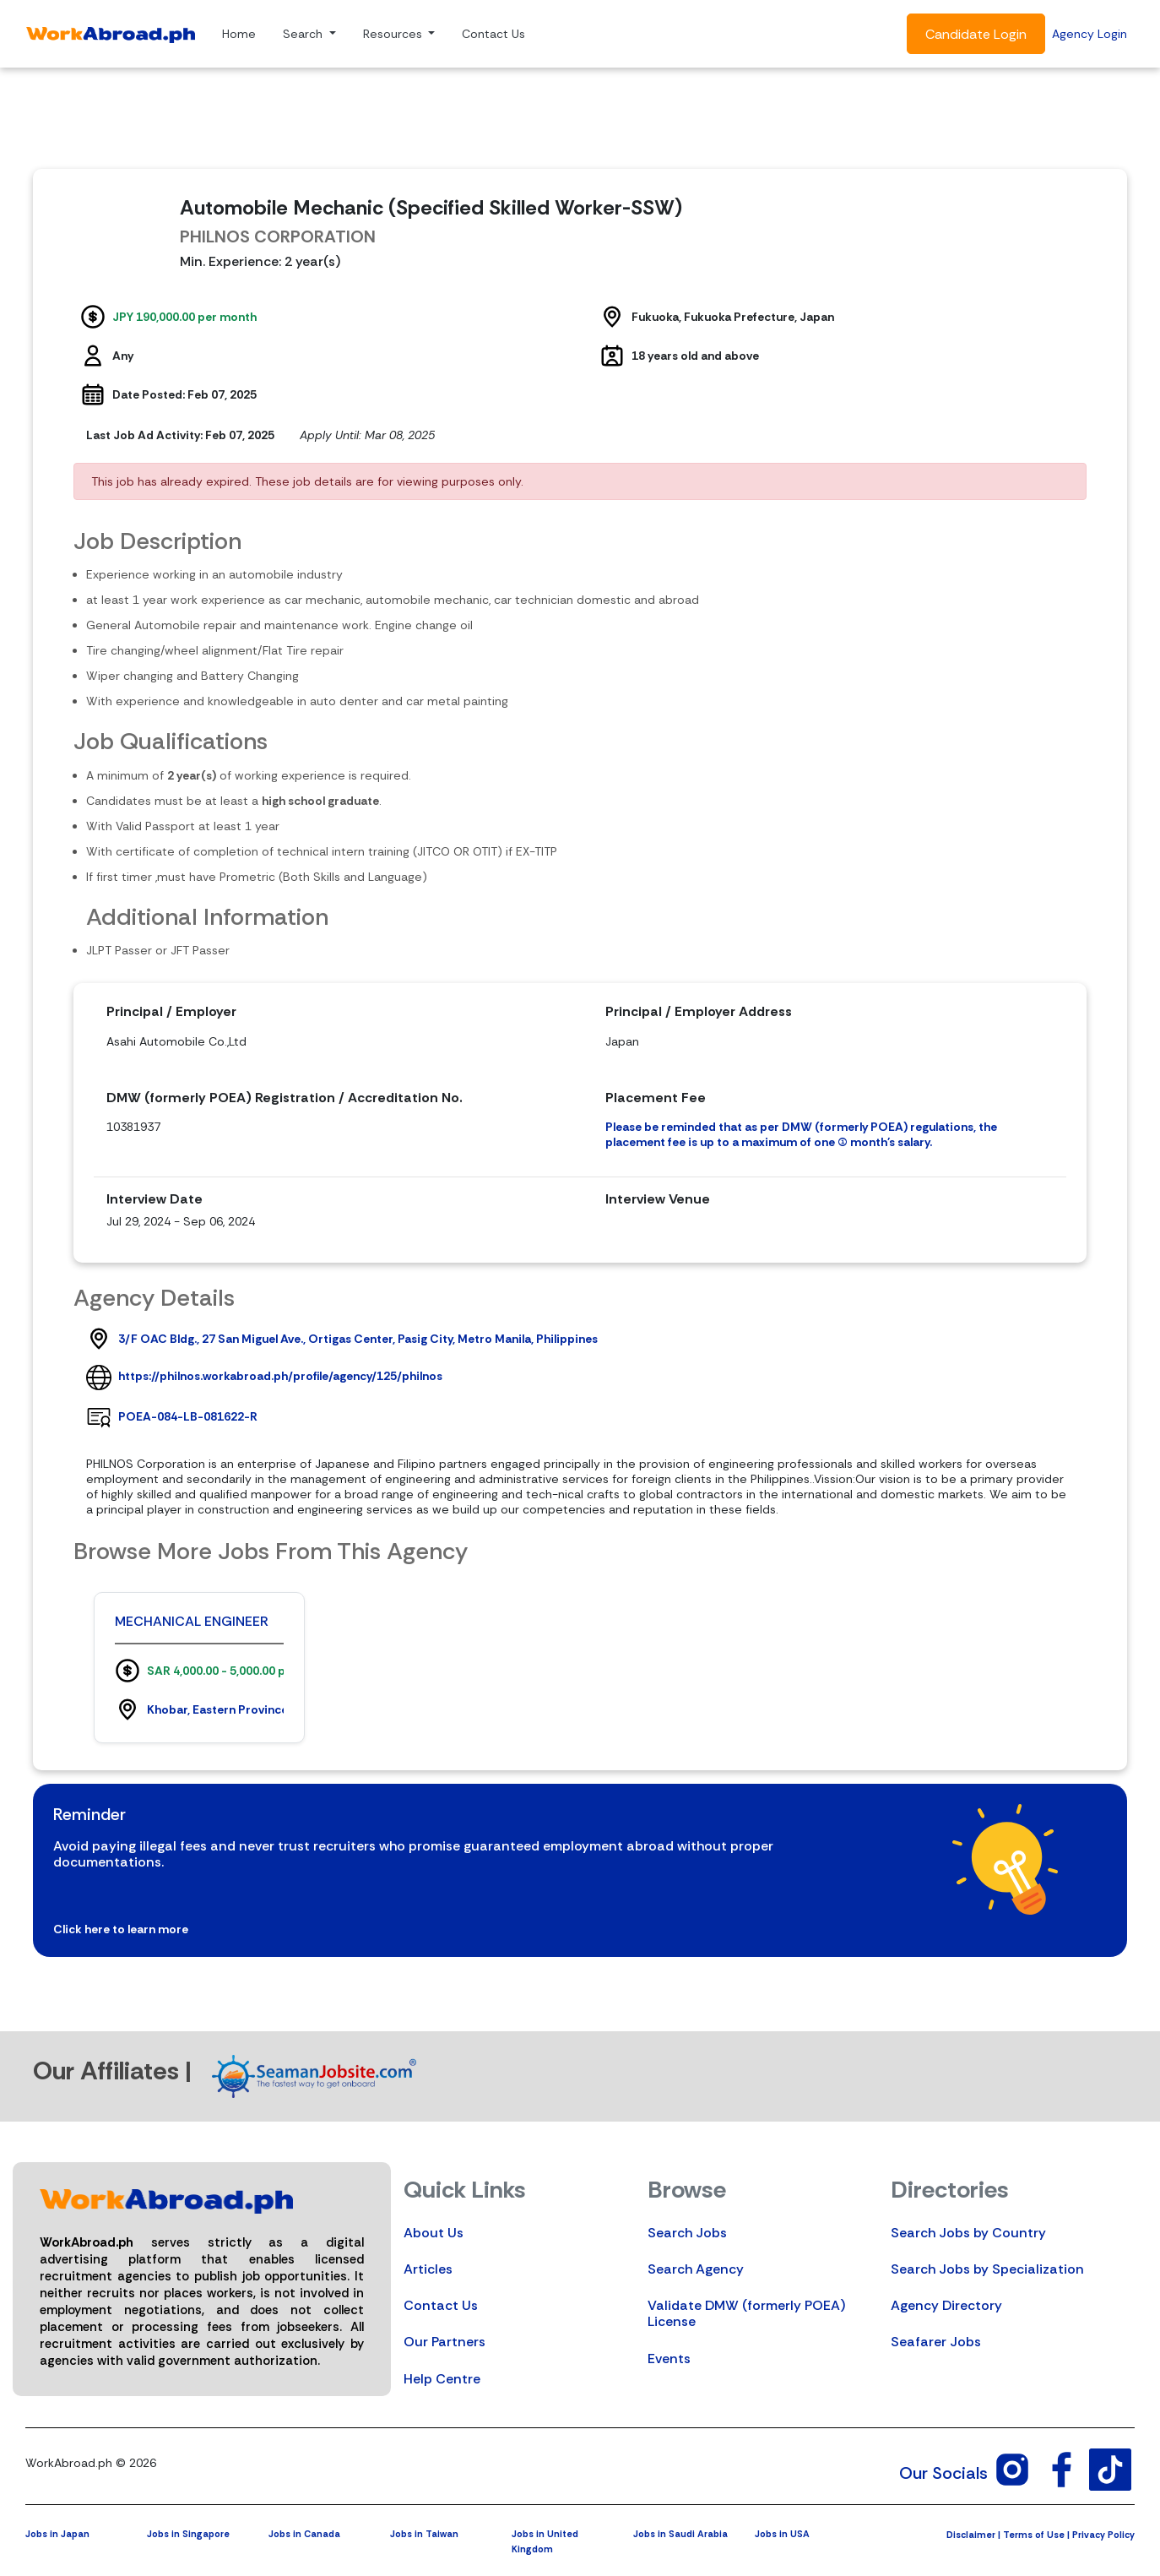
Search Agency (696, 2269)
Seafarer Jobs (936, 2341)
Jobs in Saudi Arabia (680, 2534)
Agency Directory (946, 2305)
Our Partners (444, 2341)
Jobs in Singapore (188, 2534)
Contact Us (493, 33)
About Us (433, 2233)
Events (669, 2358)
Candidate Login (976, 34)
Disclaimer (970, 2535)
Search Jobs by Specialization (987, 2269)
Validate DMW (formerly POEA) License (746, 2313)
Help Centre (442, 2379)
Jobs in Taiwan (424, 2534)
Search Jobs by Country (968, 2233)
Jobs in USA (782, 2534)
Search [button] (304, 33)
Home (239, 33)
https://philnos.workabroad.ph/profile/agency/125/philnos (280, 1375)
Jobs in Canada (304, 2534)
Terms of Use (1034, 2535)
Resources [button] (394, 33)
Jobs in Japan (57, 2534)
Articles (428, 2269)
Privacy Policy (1103, 2535)
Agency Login (1089, 33)
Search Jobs (687, 2233)
